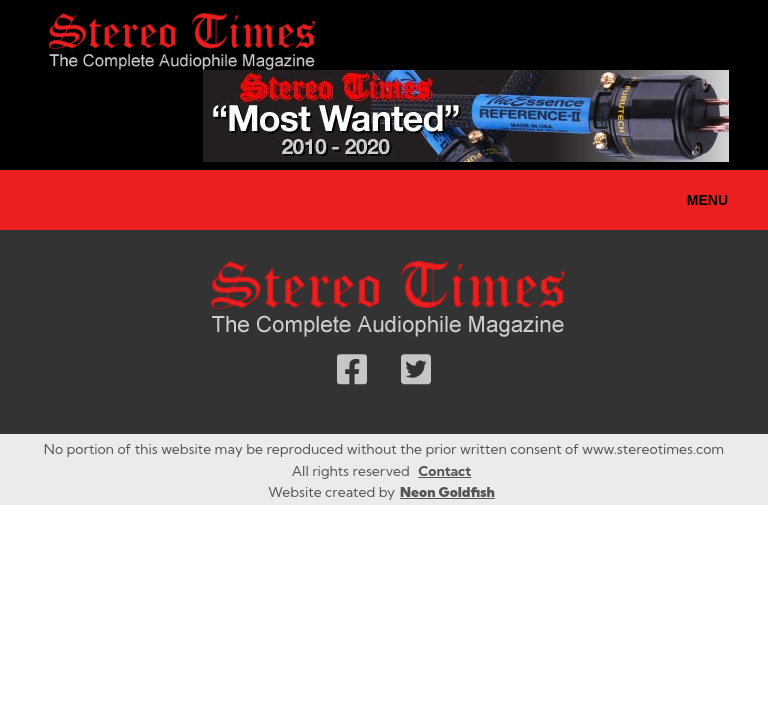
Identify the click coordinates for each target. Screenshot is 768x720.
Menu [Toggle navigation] (707, 200)
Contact (444, 471)
